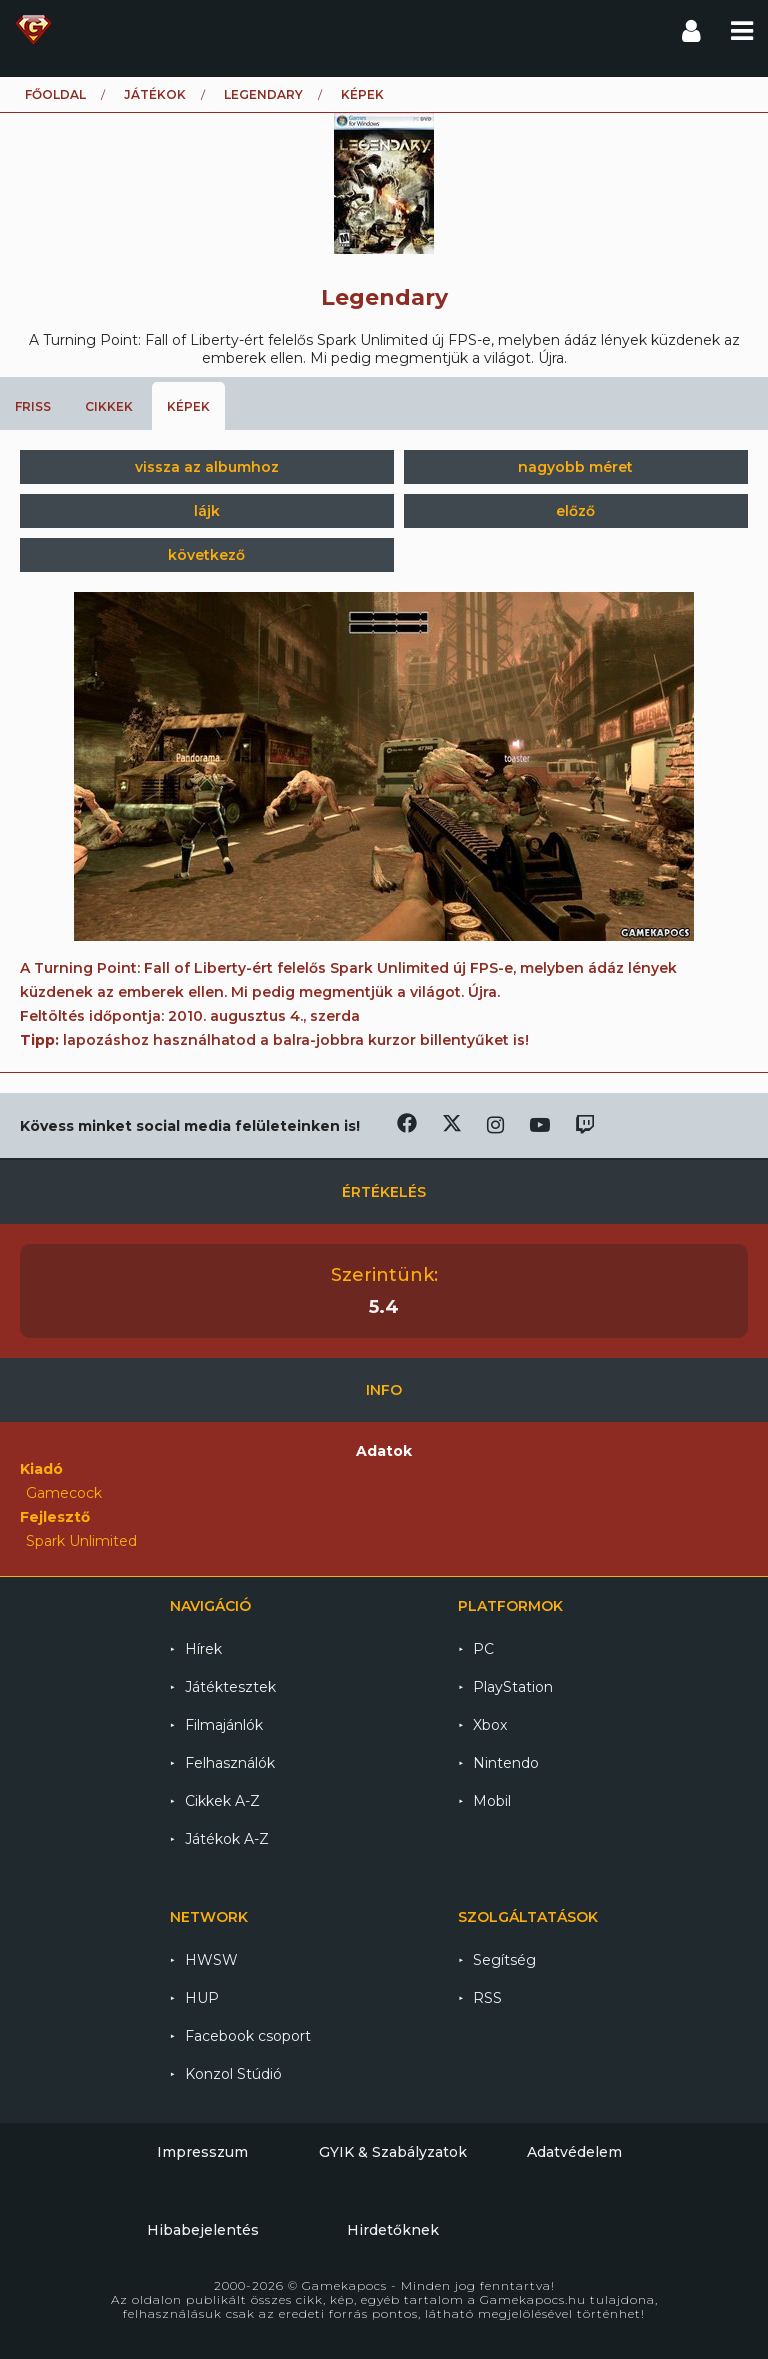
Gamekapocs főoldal (33, 30)
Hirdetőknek (393, 2230)
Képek (188, 406)
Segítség (504, 1960)
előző (575, 511)
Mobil (492, 1801)
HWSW (211, 1960)
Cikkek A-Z (222, 1801)
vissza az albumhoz (207, 467)
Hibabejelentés (203, 2230)
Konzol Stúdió (233, 2074)
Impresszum (202, 2152)
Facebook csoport (248, 2036)
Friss (33, 406)
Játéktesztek (230, 1687)
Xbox (490, 1725)
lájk (207, 511)
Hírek (203, 1649)
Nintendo (506, 1763)
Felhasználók (230, 1763)
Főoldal (55, 94)
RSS (487, 1998)
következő (206, 555)
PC (483, 1649)
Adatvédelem (574, 2152)
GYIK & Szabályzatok (393, 2152)
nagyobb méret (575, 467)
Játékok (155, 94)
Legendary (263, 94)
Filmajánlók (224, 1725)
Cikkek (109, 406)
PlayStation (513, 1687)
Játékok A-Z (227, 1839)
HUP (202, 1998)
